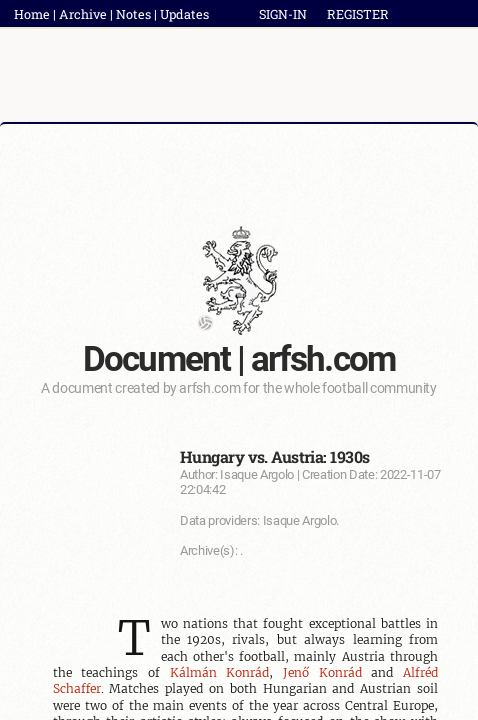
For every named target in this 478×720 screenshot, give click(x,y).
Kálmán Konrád (220, 672)
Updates (184, 14)
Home (32, 14)
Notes (133, 14)
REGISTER (358, 14)
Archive (83, 14)
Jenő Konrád (322, 672)
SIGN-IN (283, 14)
